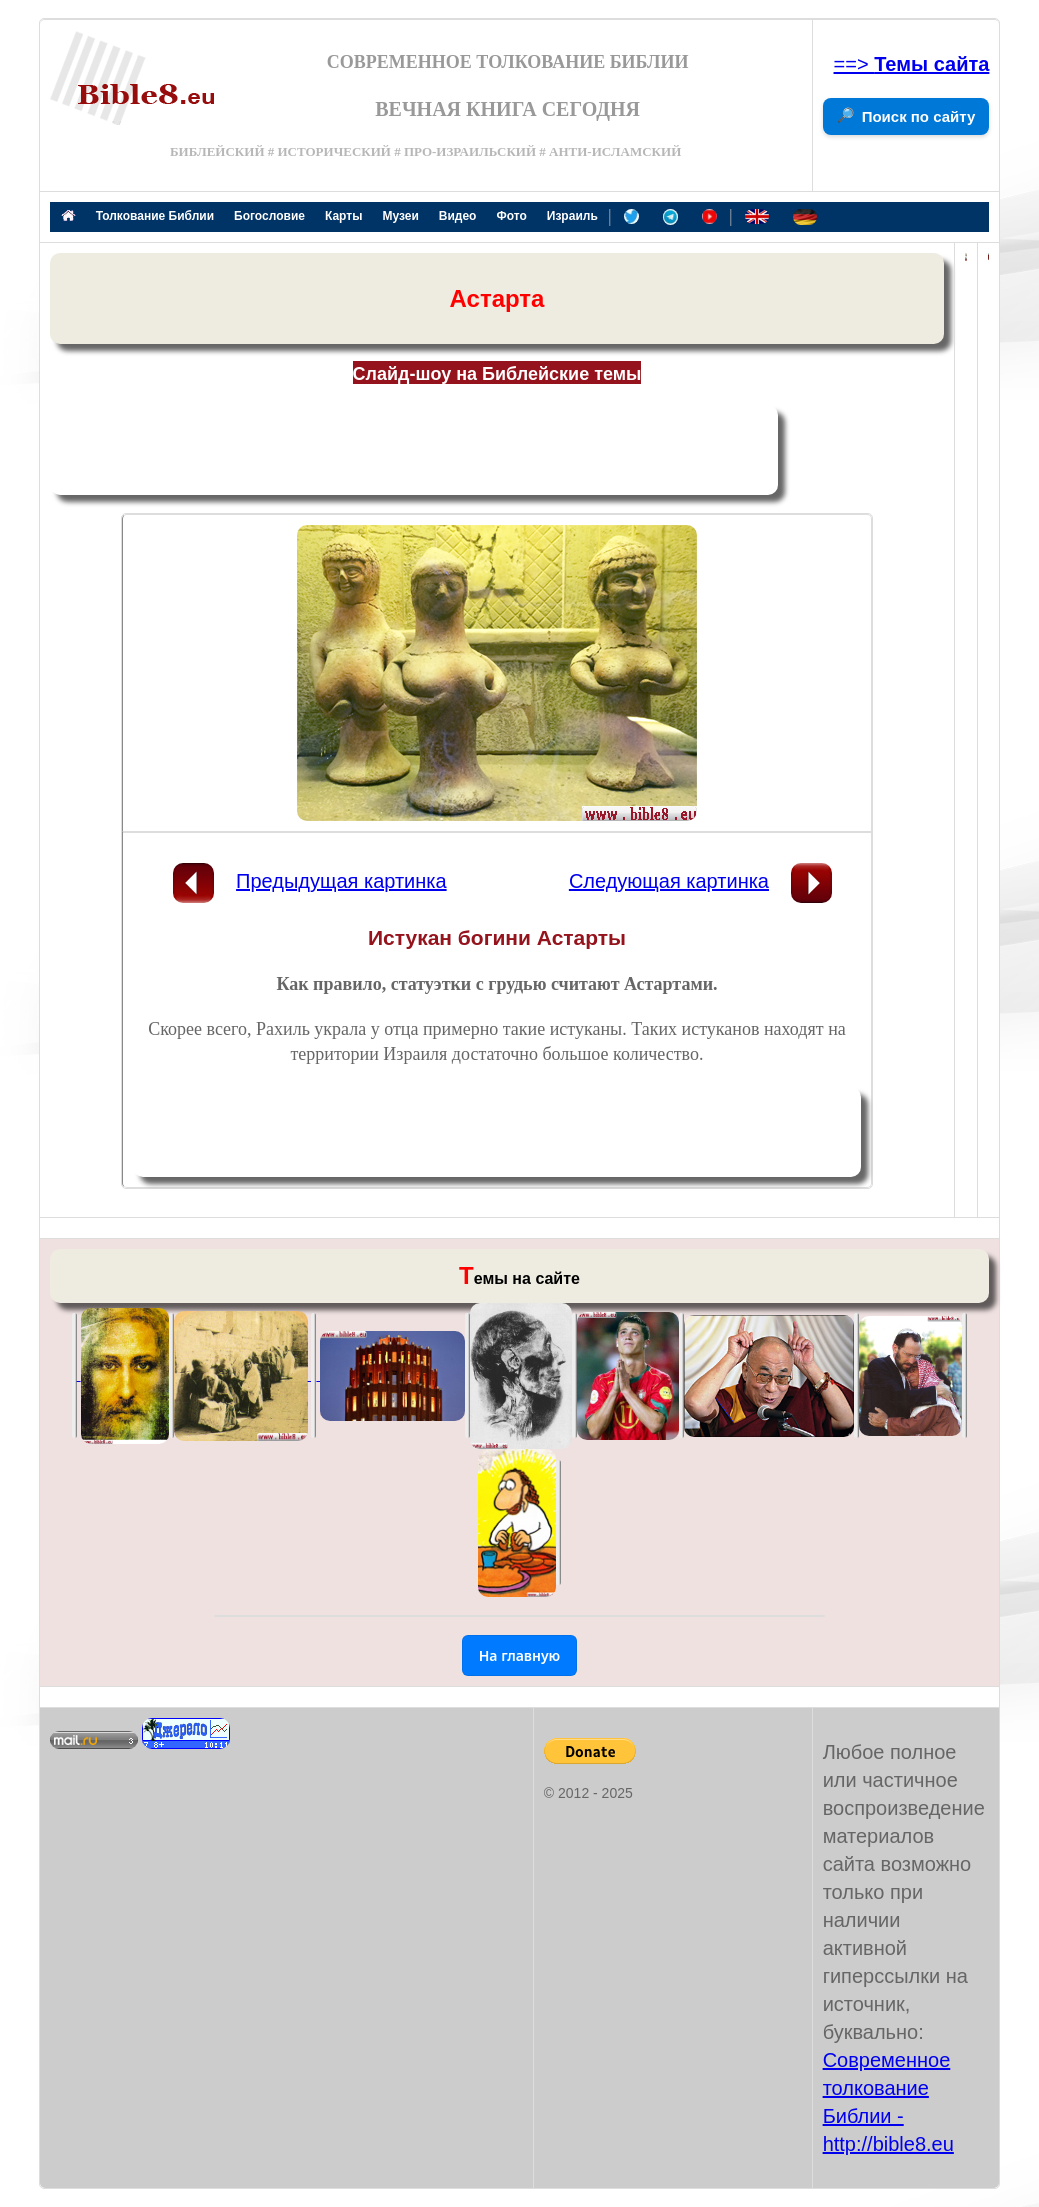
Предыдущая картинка (341, 881)
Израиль (572, 216)
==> (912, 64)
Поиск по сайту (919, 116)
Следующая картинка (669, 881)
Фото (511, 216)
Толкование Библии (155, 216)
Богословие (269, 216)
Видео (458, 216)
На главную (520, 1655)
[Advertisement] (414, 450)
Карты (343, 216)
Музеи (400, 216)
